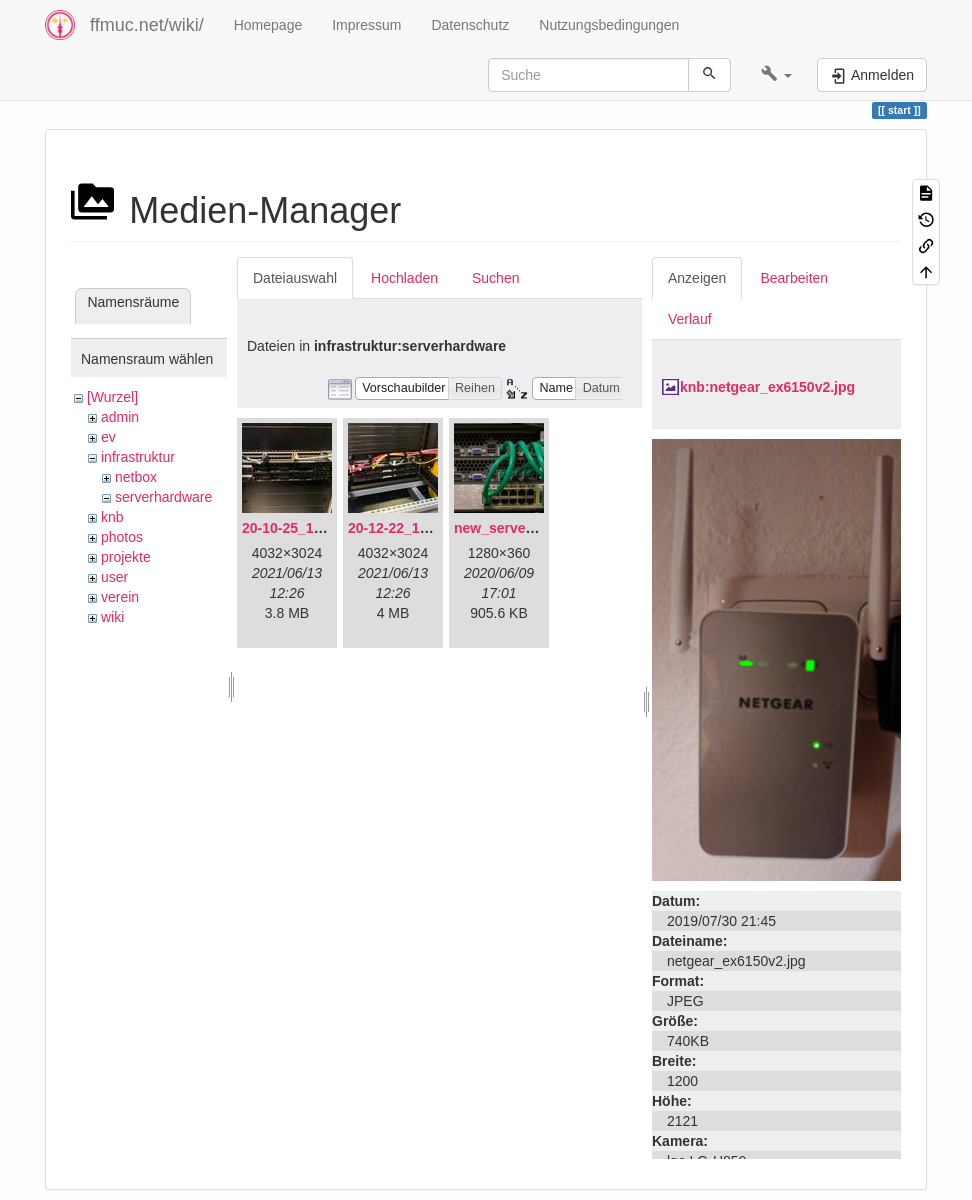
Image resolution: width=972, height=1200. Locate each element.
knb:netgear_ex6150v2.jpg (767, 387)
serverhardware (163, 497)
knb (112, 517)
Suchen (495, 278)
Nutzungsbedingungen (609, 25)
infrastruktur (138, 457)
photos (122, 537)
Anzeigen (697, 278)
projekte (126, 557)
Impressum (366, 25)
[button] (776, 75)
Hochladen (404, 278)
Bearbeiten (794, 278)
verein (120, 597)
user (114, 577)
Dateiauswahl (295, 278)
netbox (136, 477)
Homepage (268, 25)
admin (120, 417)
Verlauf (690, 319)
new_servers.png (511, 528)
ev (108, 437)
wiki (112, 617)
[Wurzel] (112, 397)
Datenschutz (470, 25)
